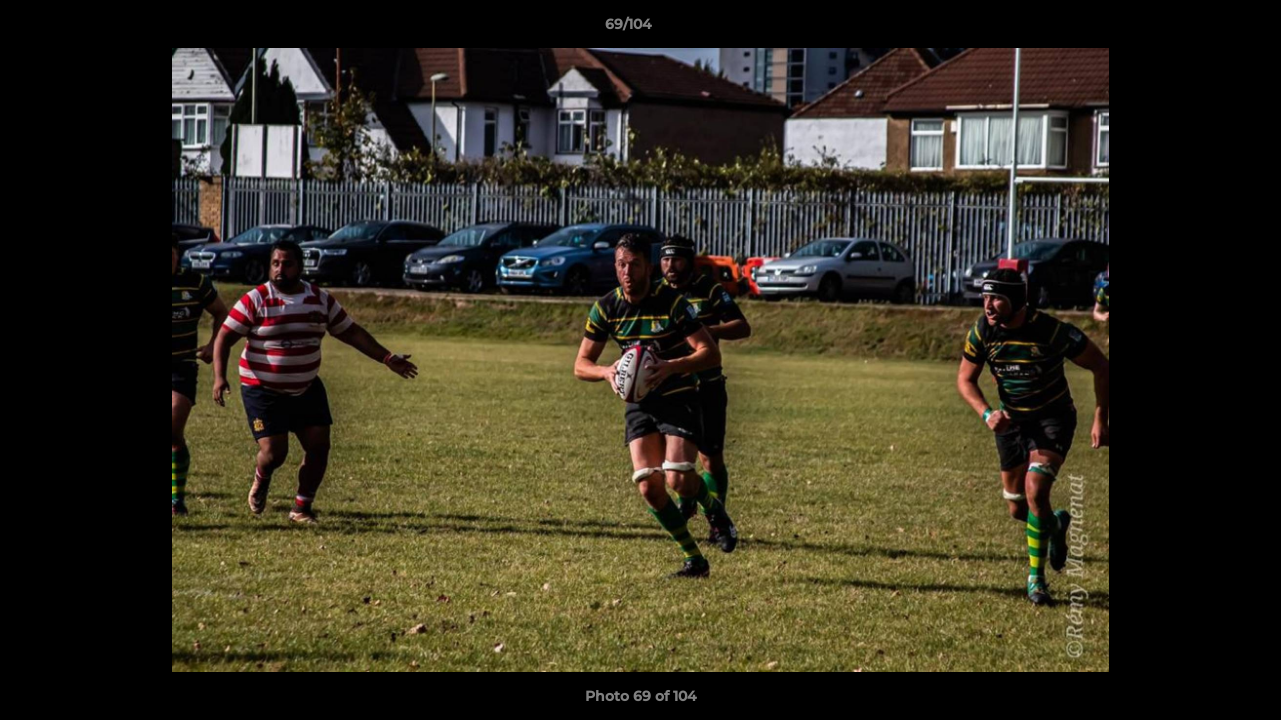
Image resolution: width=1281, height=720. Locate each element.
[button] (1197, 29)
